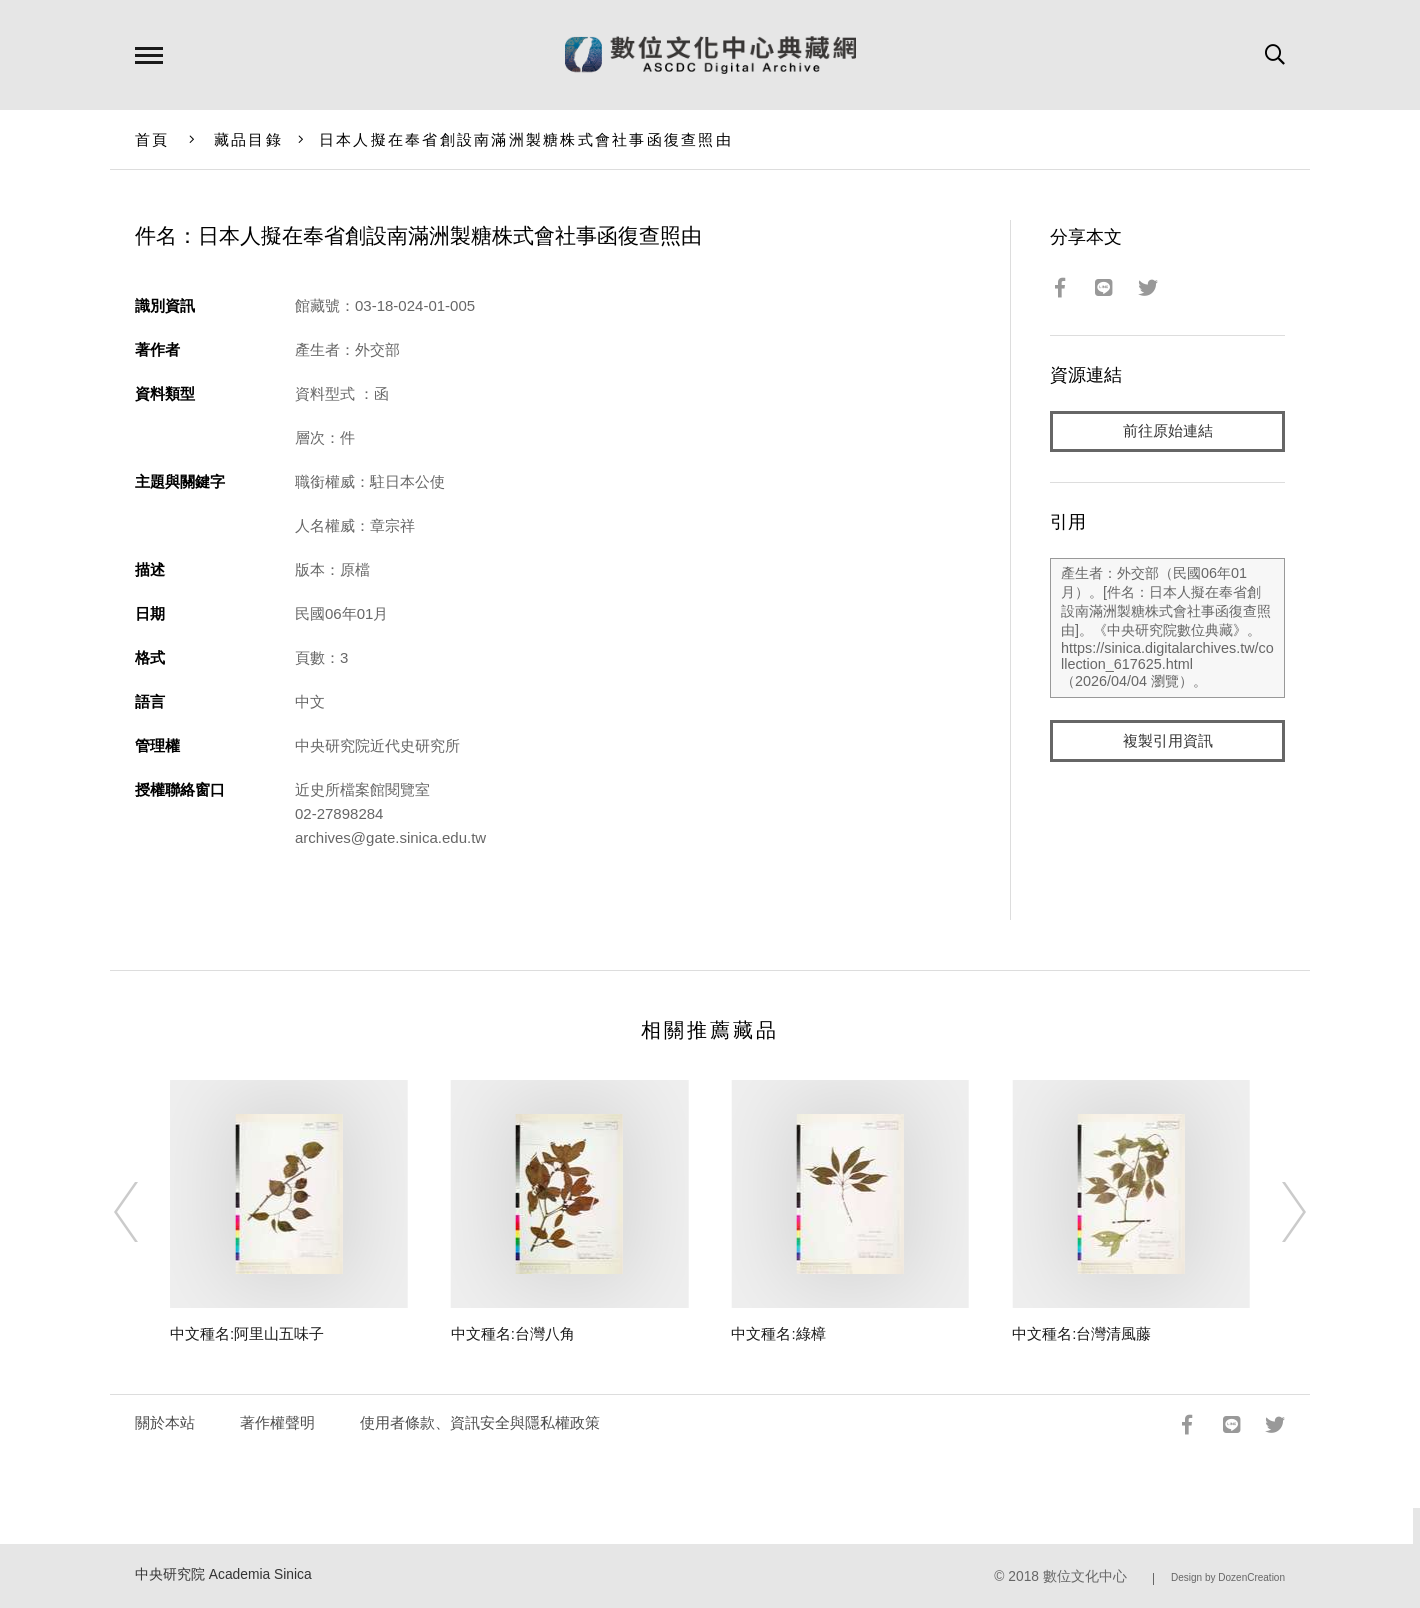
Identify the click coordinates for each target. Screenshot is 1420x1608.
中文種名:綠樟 (778, 1333)
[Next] (1276, 1212)
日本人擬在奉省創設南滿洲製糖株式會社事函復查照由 (526, 139)
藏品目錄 (248, 139)
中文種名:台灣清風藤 (1081, 1333)
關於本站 (165, 1422)
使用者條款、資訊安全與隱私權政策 (480, 1422)
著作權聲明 (277, 1422)
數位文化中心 (1085, 1576)
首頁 (152, 139)
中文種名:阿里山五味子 (247, 1333)
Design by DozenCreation (1228, 1577)
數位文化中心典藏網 (710, 55)
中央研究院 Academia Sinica (223, 1574)
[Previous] (144, 1212)
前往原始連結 (1168, 431)
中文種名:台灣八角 (513, 1333)
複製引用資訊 (1168, 741)
